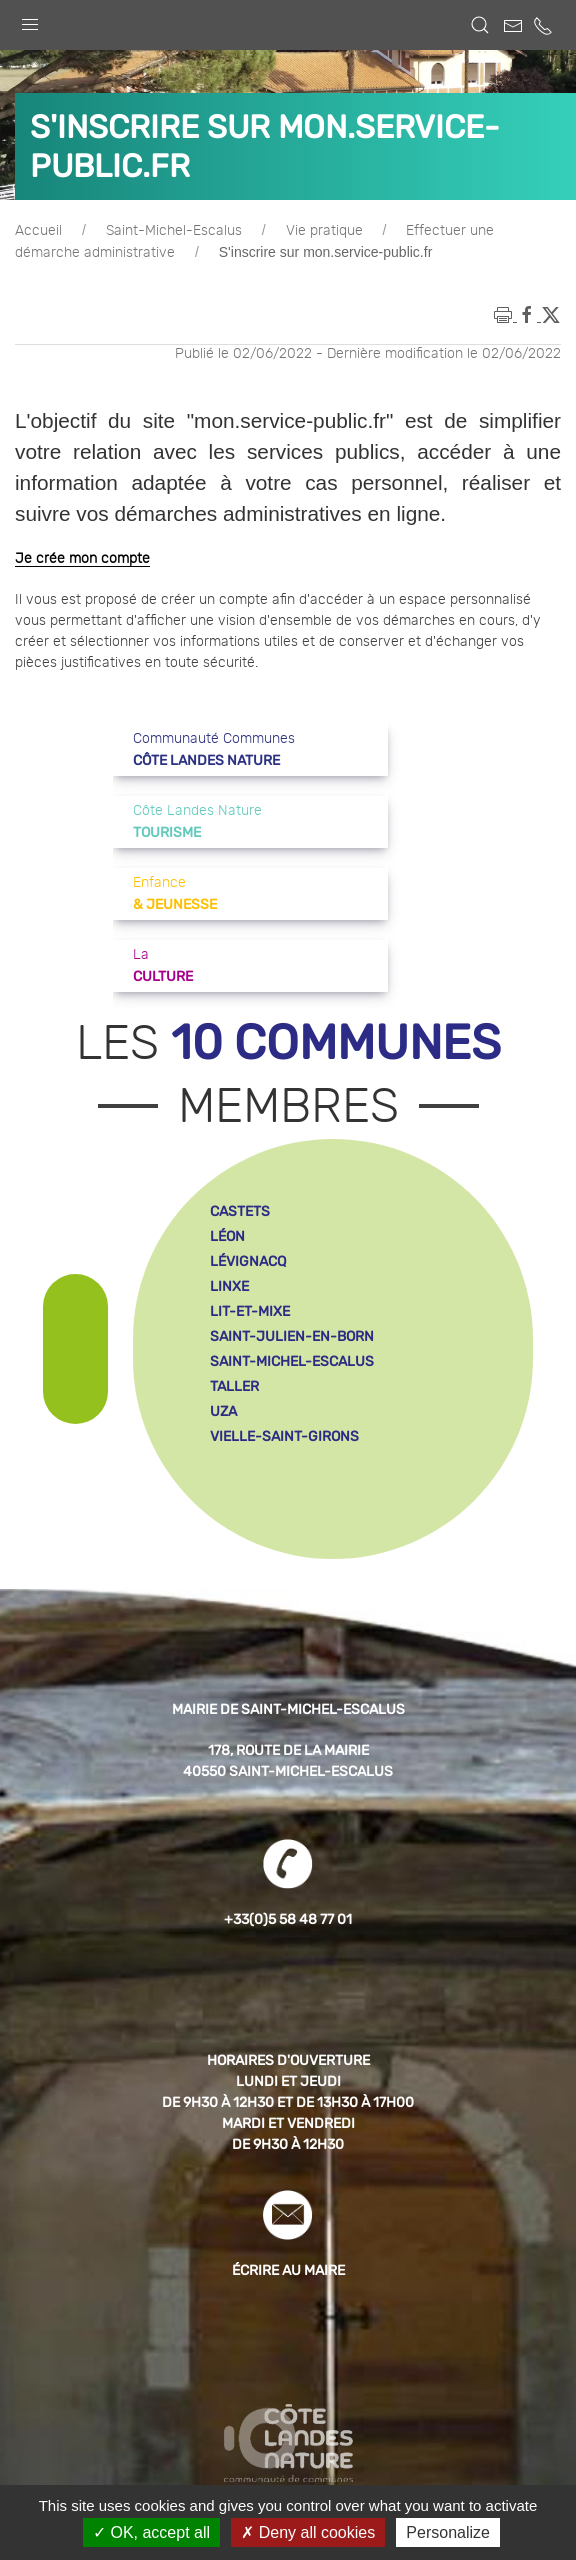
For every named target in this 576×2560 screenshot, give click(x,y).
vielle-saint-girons (284, 1436)
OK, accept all (151, 2532)
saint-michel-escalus (292, 1361)
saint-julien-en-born (292, 1336)
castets (240, 1211)
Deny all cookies (308, 2532)
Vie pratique (324, 231)
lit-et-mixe (250, 1311)
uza (223, 1411)
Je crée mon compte (82, 559)
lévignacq (248, 1261)
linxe (229, 1286)
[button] (30, 20)
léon (227, 1236)
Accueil (38, 231)
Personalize (448, 2532)
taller (234, 1386)
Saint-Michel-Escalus (174, 231)
